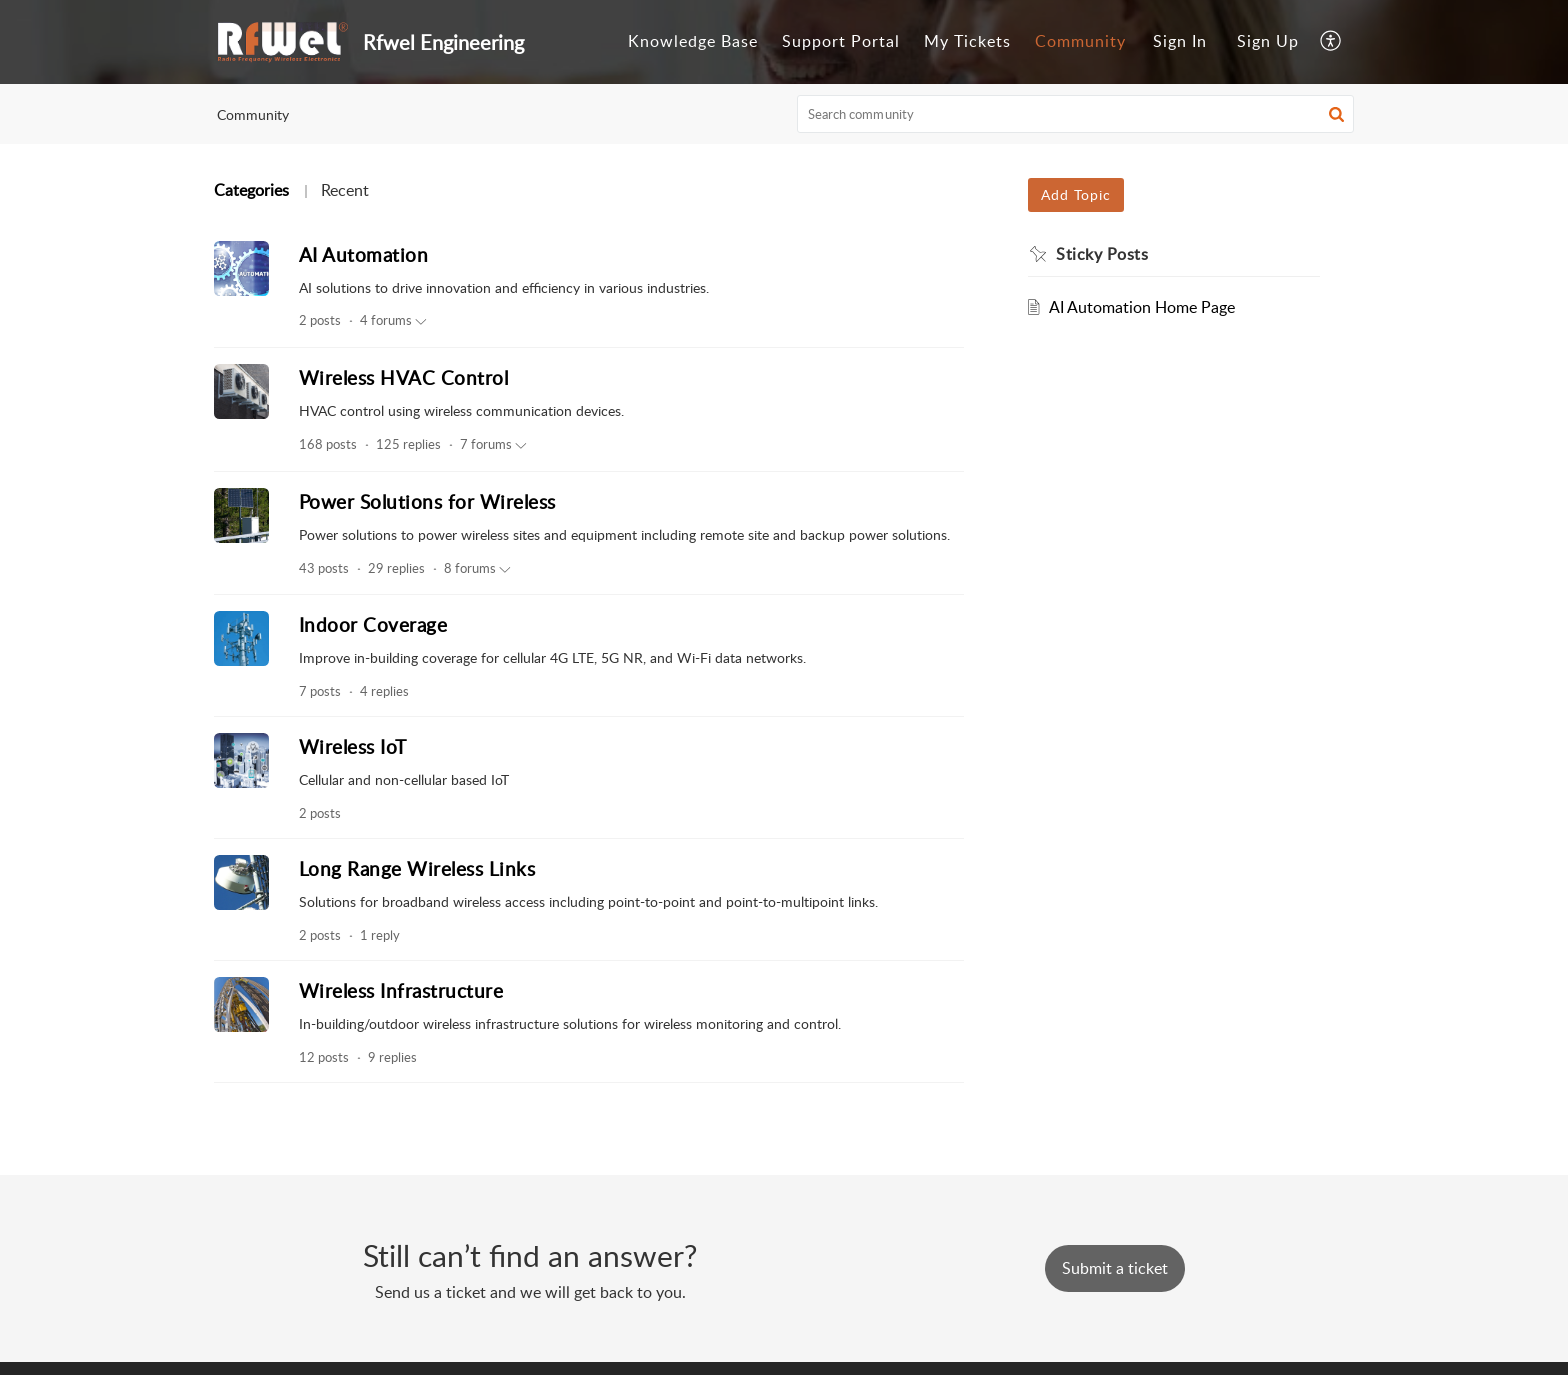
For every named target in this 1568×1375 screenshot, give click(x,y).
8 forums (477, 569)
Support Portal (841, 41)
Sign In (1180, 41)
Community (1080, 41)
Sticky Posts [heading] (1102, 254)
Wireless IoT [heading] (353, 746)
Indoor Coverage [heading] (373, 624)
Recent (345, 190)
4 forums (393, 321)
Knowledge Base (693, 41)
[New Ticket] (1115, 1268)
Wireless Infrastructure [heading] (401, 990)
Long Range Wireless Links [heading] (417, 868)
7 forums (493, 445)
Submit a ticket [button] (1115, 1268)
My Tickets (967, 41)
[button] (1331, 42)
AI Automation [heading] (364, 254)
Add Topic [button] (1076, 194)
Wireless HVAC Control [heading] (404, 377)
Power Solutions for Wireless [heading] (427, 501)
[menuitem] (693, 42)
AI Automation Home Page (1142, 307)
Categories (251, 190)
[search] (1076, 114)
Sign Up (1268, 41)
